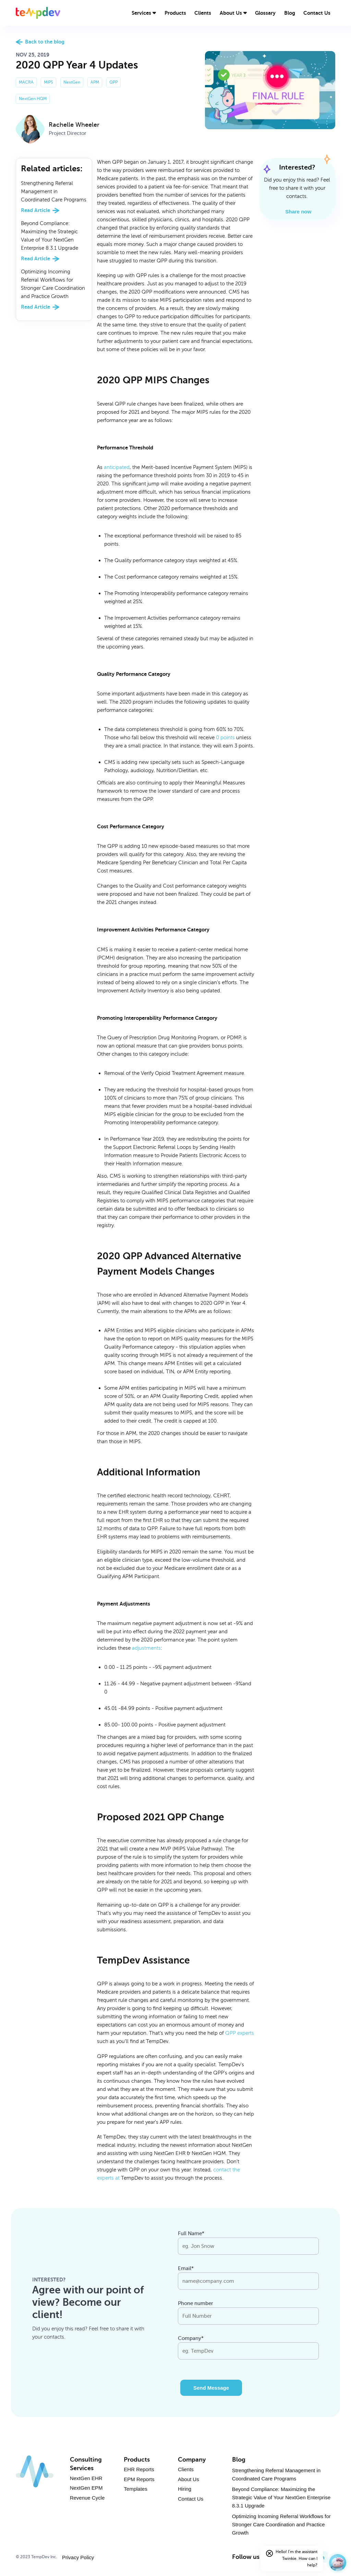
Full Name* (191, 2233)
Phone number (195, 2303)
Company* (191, 2338)
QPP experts (239, 2033)
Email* (186, 2268)
